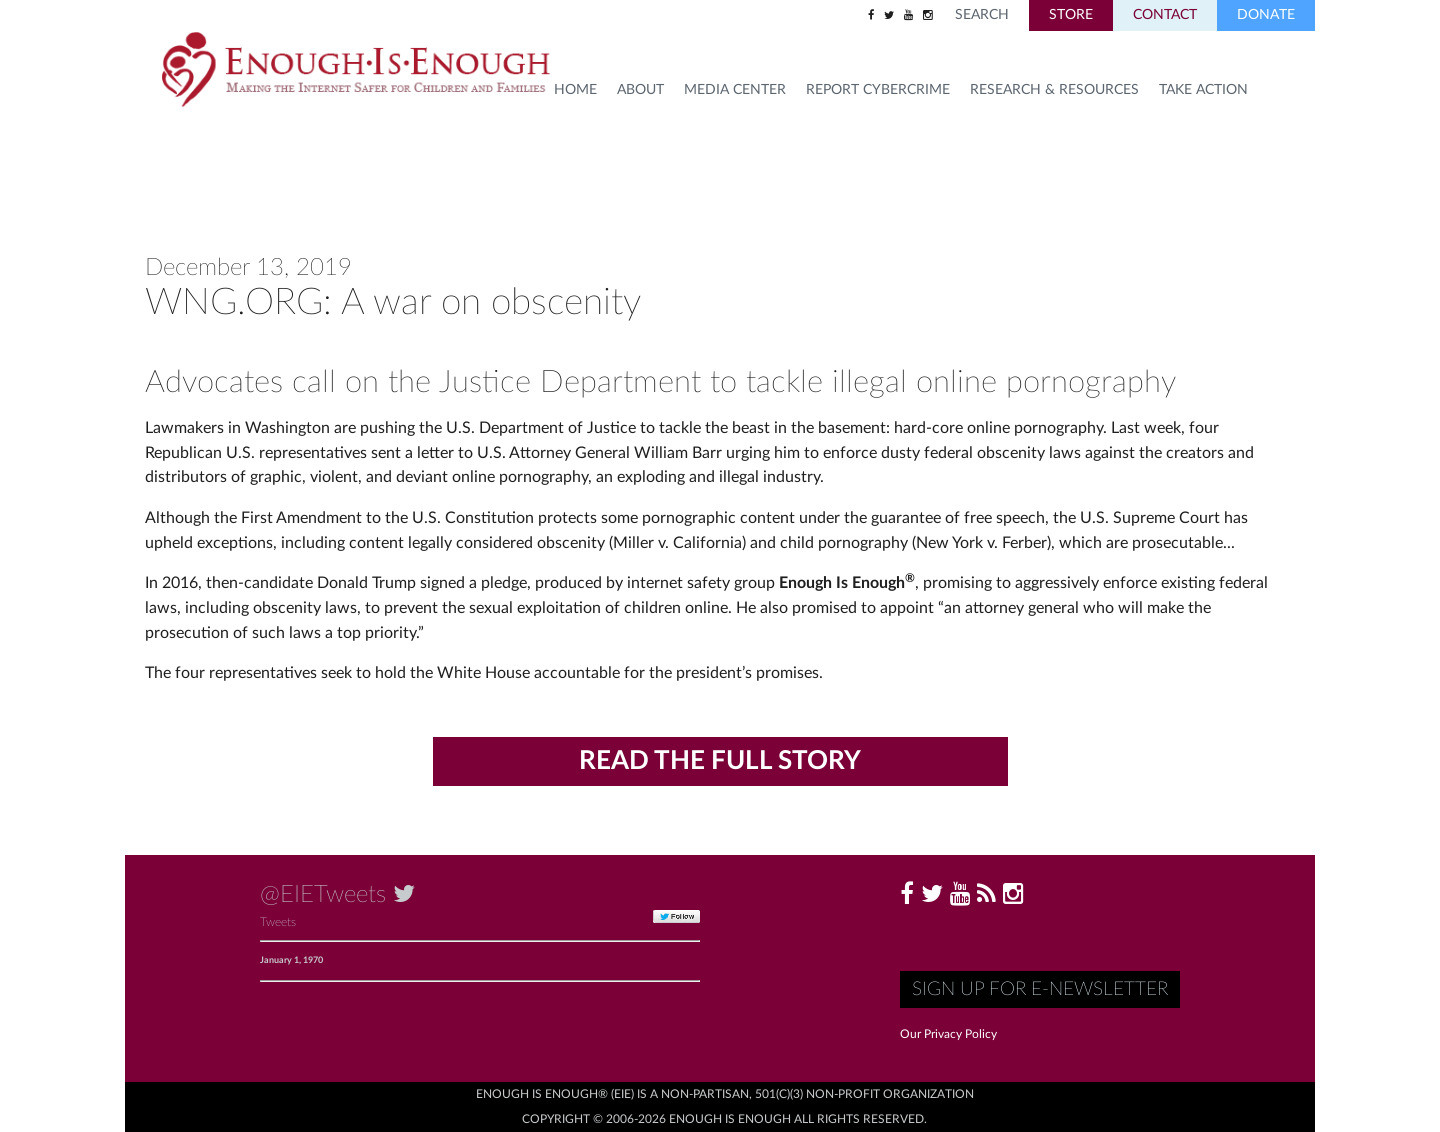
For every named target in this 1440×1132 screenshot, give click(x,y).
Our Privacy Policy (948, 1034)
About (640, 90)
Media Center (735, 90)
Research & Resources (1054, 90)
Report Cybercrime (878, 90)
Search (982, 15)
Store (1071, 15)
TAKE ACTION (1203, 90)
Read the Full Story (720, 761)
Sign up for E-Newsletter (1040, 989)
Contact (1165, 15)
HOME (575, 90)
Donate (1266, 15)
